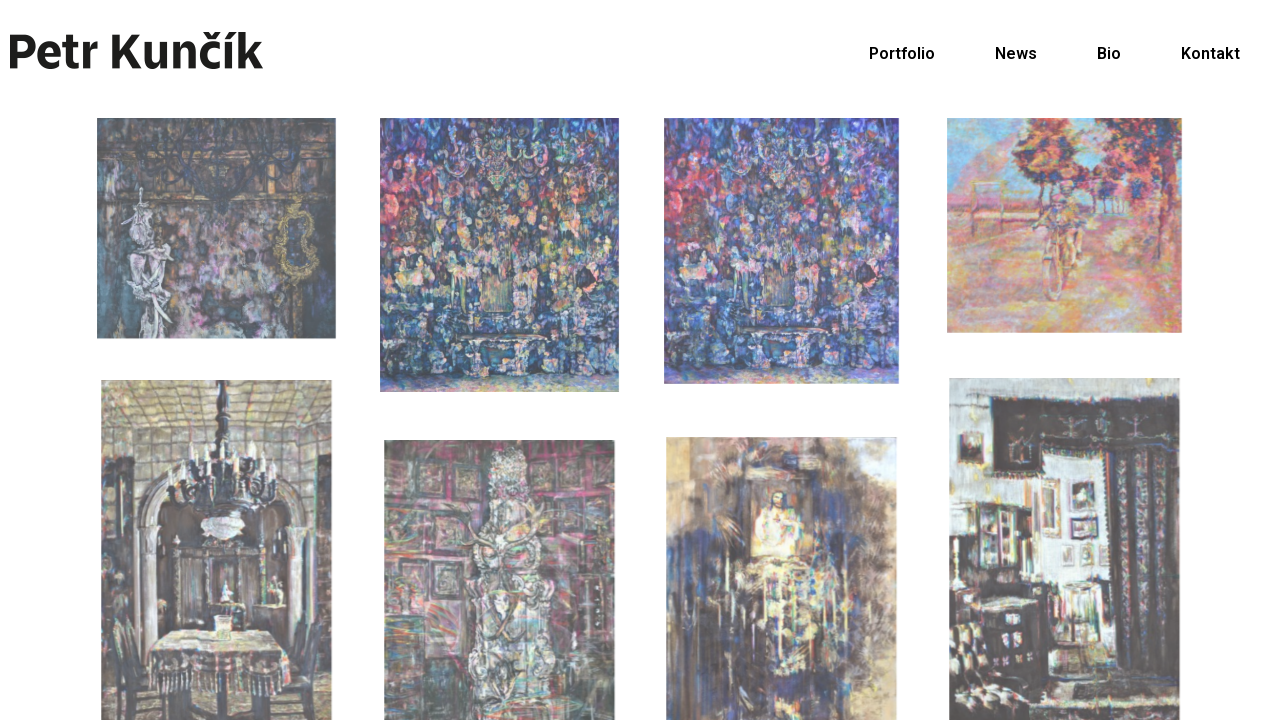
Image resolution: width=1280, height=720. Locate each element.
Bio (1109, 53)
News (1016, 53)
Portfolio (902, 53)
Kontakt (1210, 53)
